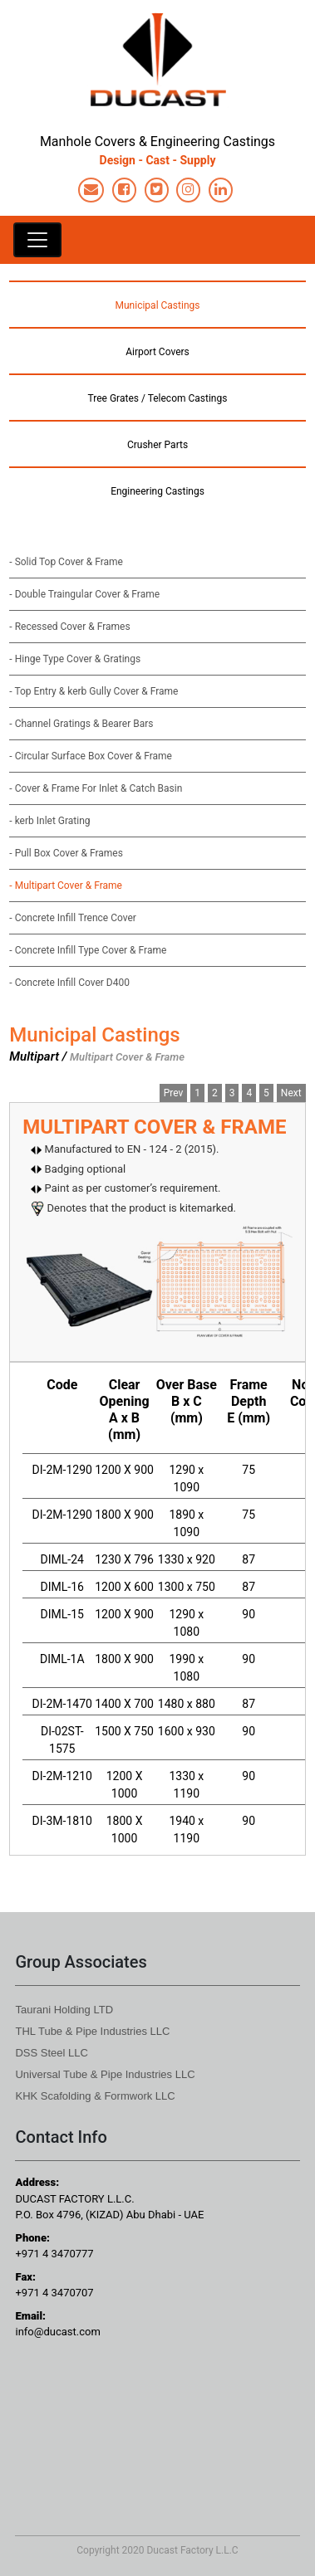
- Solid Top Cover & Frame (66, 562)
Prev (174, 1093)
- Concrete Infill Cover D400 (69, 982)
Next (291, 1093)
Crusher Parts (157, 445)
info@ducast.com (57, 2331)
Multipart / (37, 1056)
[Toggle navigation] (37, 239)
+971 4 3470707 (54, 2292)
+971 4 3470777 (54, 2253)
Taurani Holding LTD (64, 2009)
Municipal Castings (158, 305)
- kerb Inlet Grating (49, 821)
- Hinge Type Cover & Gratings (74, 659)
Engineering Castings (157, 491)
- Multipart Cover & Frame (65, 885)
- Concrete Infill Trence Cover (72, 918)
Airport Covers (157, 352)
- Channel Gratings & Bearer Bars (81, 723)
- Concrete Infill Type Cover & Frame (87, 950)
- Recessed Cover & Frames (69, 626)
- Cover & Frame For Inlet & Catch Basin (95, 788)
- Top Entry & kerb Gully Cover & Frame (93, 691)
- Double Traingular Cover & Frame (84, 594)
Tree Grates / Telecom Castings (158, 398)
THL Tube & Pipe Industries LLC (92, 2031)
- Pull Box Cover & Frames (66, 853)
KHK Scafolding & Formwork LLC (95, 2096)
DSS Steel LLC (51, 2053)
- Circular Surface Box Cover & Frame (90, 756)
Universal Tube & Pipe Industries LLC (104, 2074)
